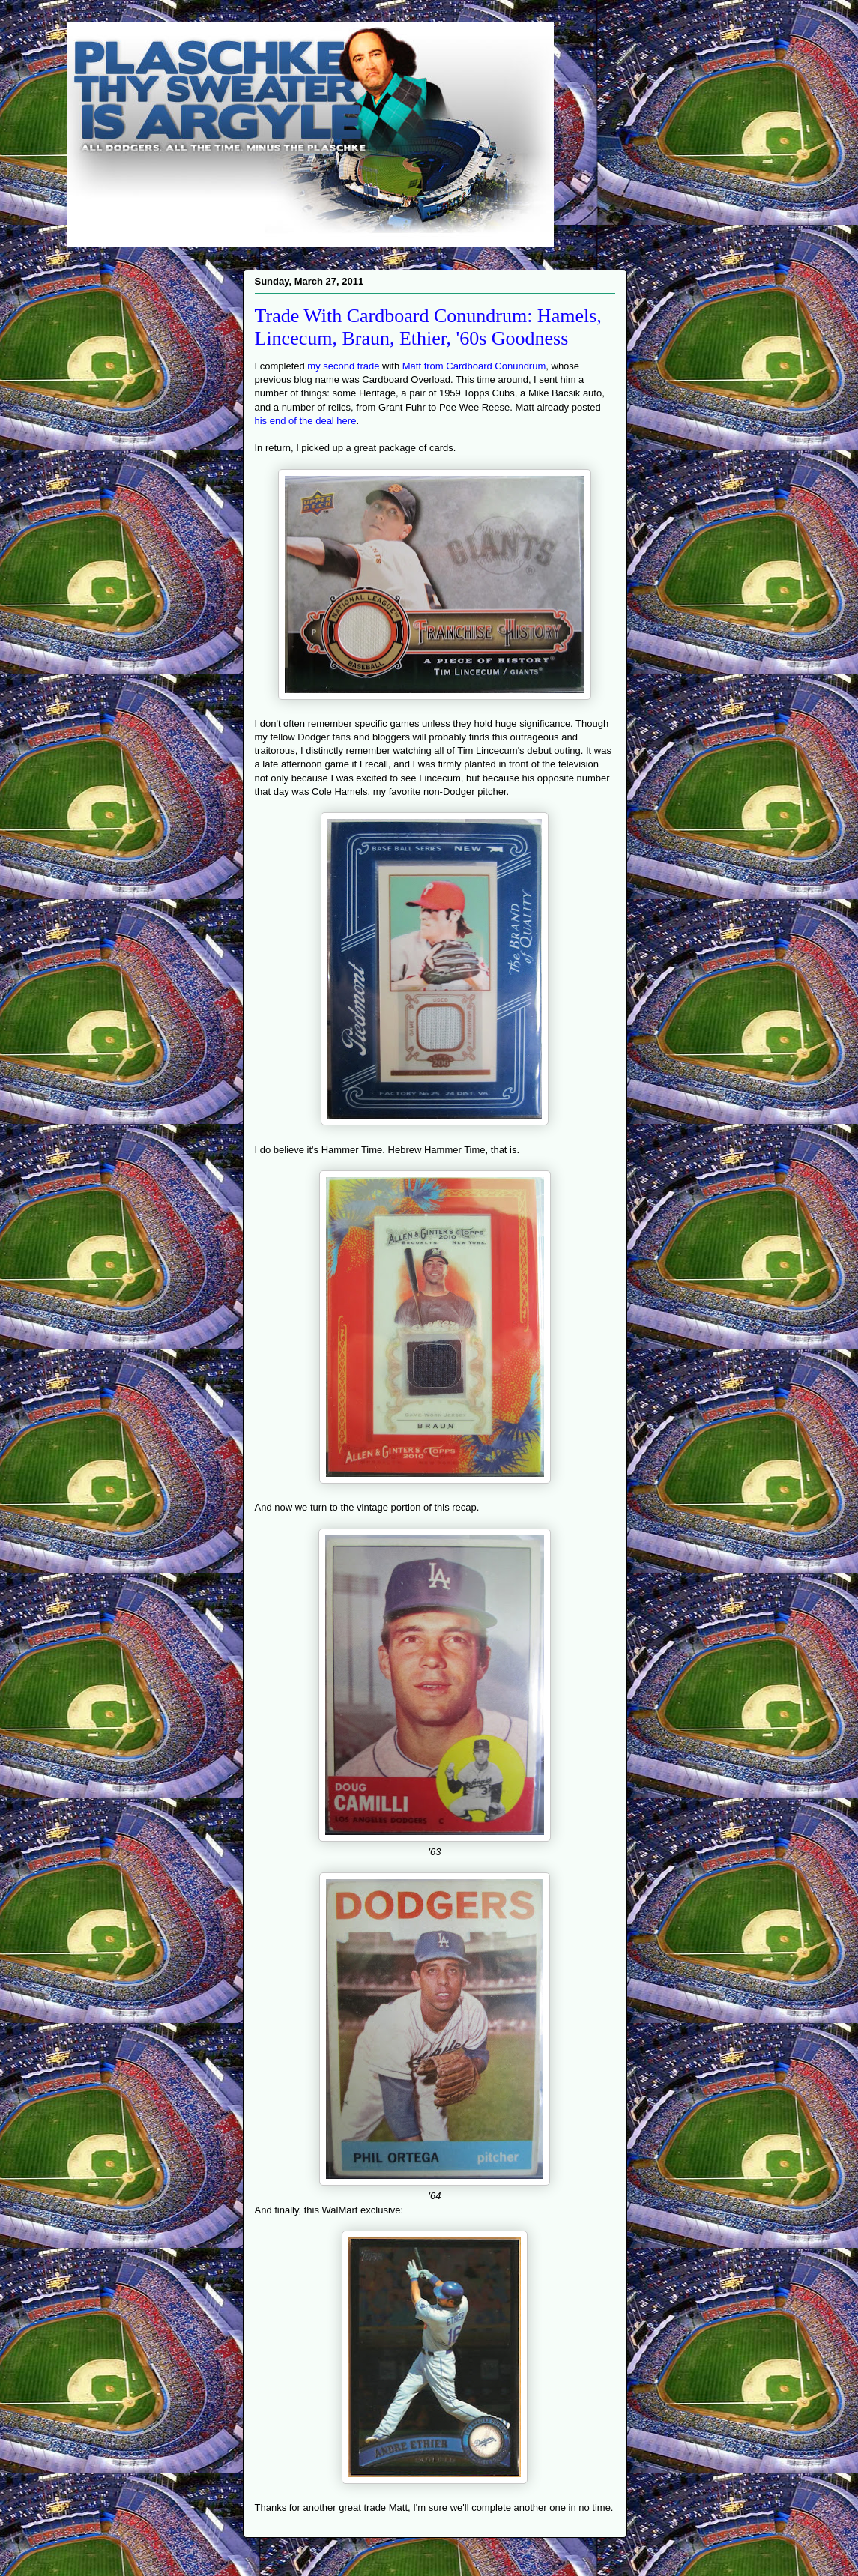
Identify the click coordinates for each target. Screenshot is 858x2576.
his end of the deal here (306, 420)
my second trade (343, 366)
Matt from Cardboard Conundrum (474, 366)
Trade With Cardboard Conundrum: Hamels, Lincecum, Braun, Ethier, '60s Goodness (428, 327)
